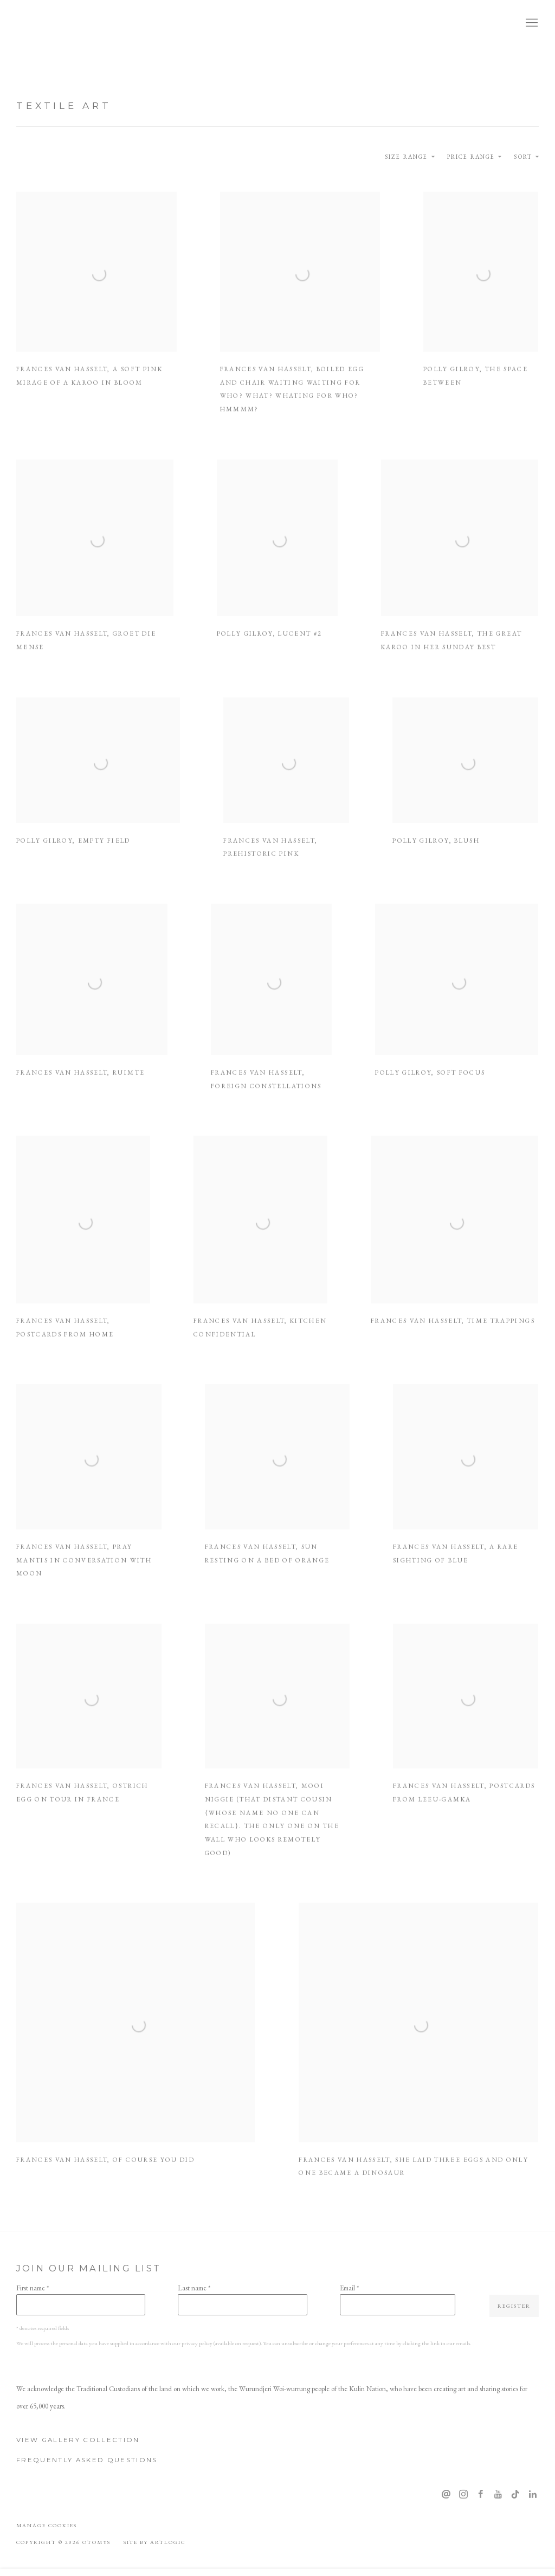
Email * (349, 2288)
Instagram (463, 2494)
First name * (32, 2288)
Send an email (446, 2494)
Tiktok (515, 2494)
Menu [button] (530, 23)
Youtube (498, 2494)
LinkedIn (532, 2494)
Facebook (480, 2494)
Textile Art (63, 105)
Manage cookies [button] (46, 2525)
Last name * (194, 2288)
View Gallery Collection (78, 2440)
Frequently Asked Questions (87, 2460)
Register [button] (514, 2305)
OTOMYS (54, 23)
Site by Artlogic (155, 2542)
